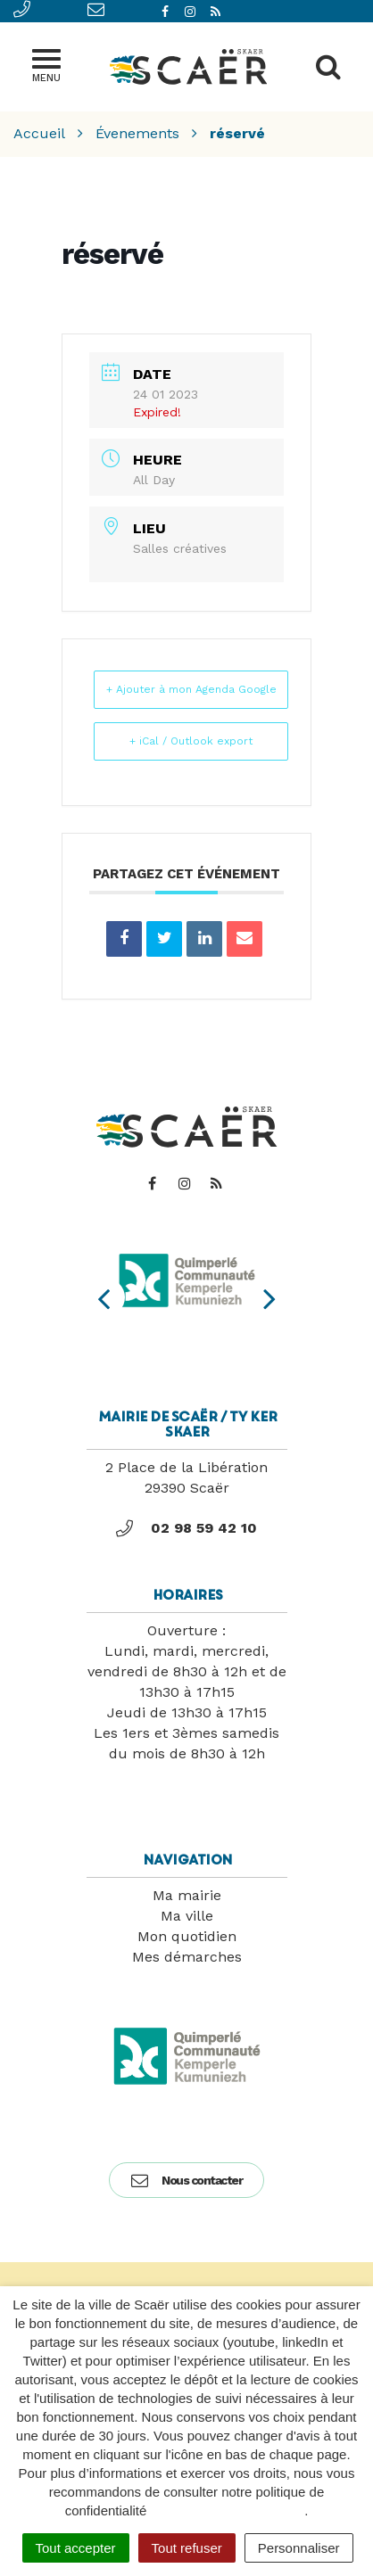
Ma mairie (187, 1895)
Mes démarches (187, 1956)
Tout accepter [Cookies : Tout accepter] (76, 2547)
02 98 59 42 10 (186, 1528)
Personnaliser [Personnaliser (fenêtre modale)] (299, 2547)
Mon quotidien (186, 1936)
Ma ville (187, 1915)
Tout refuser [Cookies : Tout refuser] (187, 2547)
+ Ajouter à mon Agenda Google (191, 689)
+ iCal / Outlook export (191, 741)
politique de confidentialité (228, 2510)
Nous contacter (186, 2180)
